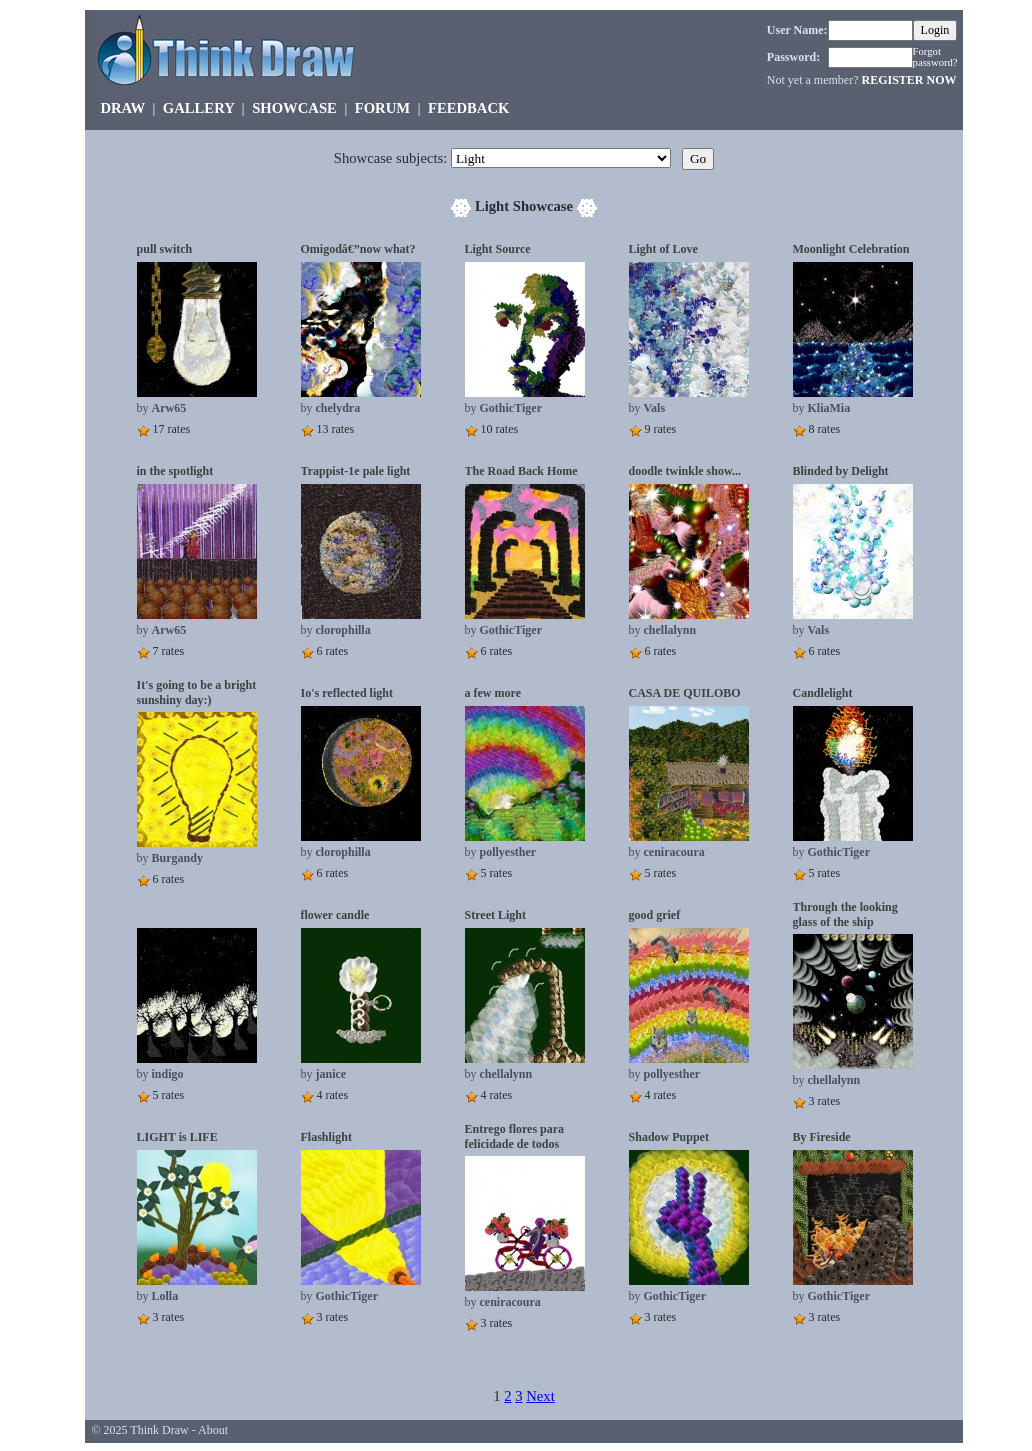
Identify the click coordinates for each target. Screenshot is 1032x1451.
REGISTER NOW (908, 80)
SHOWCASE (294, 108)
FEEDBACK (468, 108)
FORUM (382, 108)
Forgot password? (935, 57)
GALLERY (198, 108)
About (213, 1430)
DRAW (122, 108)
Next (540, 1396)
